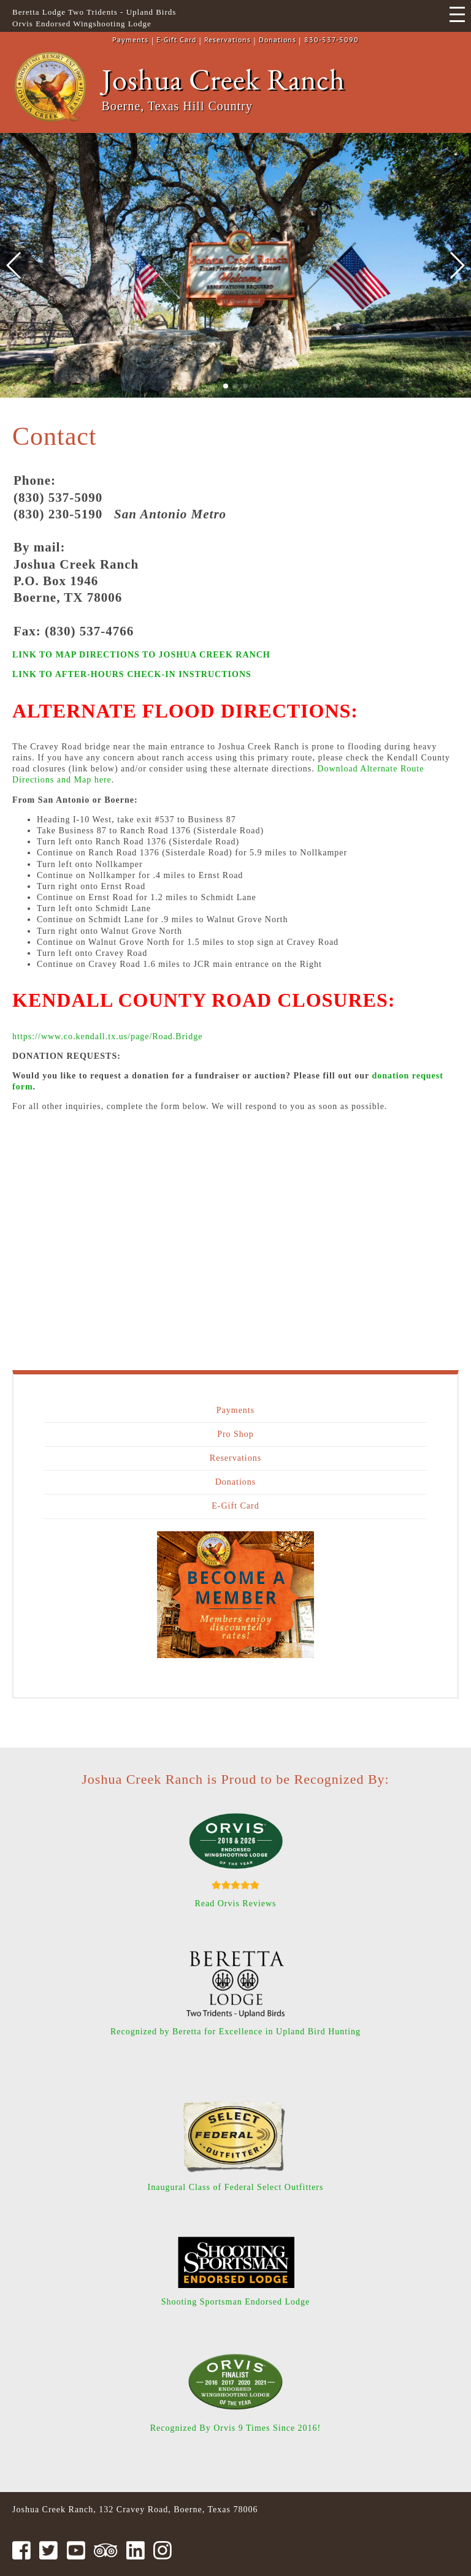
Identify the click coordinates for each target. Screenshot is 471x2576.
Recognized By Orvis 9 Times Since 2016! (235, 2428)
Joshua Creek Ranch (223, 79)
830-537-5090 (331, 39)
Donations (277, 39)
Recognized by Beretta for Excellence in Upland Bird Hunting (235, 2031)
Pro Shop (235, 1434)
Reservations (227, 39)
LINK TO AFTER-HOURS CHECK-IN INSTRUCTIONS (131, 674)
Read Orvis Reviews (235, 1903)
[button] (225, 386)
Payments (130, 39)
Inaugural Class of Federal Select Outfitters (236, 2187)
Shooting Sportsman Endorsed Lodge (235, 2301)
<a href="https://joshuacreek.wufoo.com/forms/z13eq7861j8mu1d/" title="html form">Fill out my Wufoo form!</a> (235, 1232)
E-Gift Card (176, 39)
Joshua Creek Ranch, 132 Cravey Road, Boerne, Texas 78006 (135, 2509)
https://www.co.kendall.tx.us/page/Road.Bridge (107, 1036)
